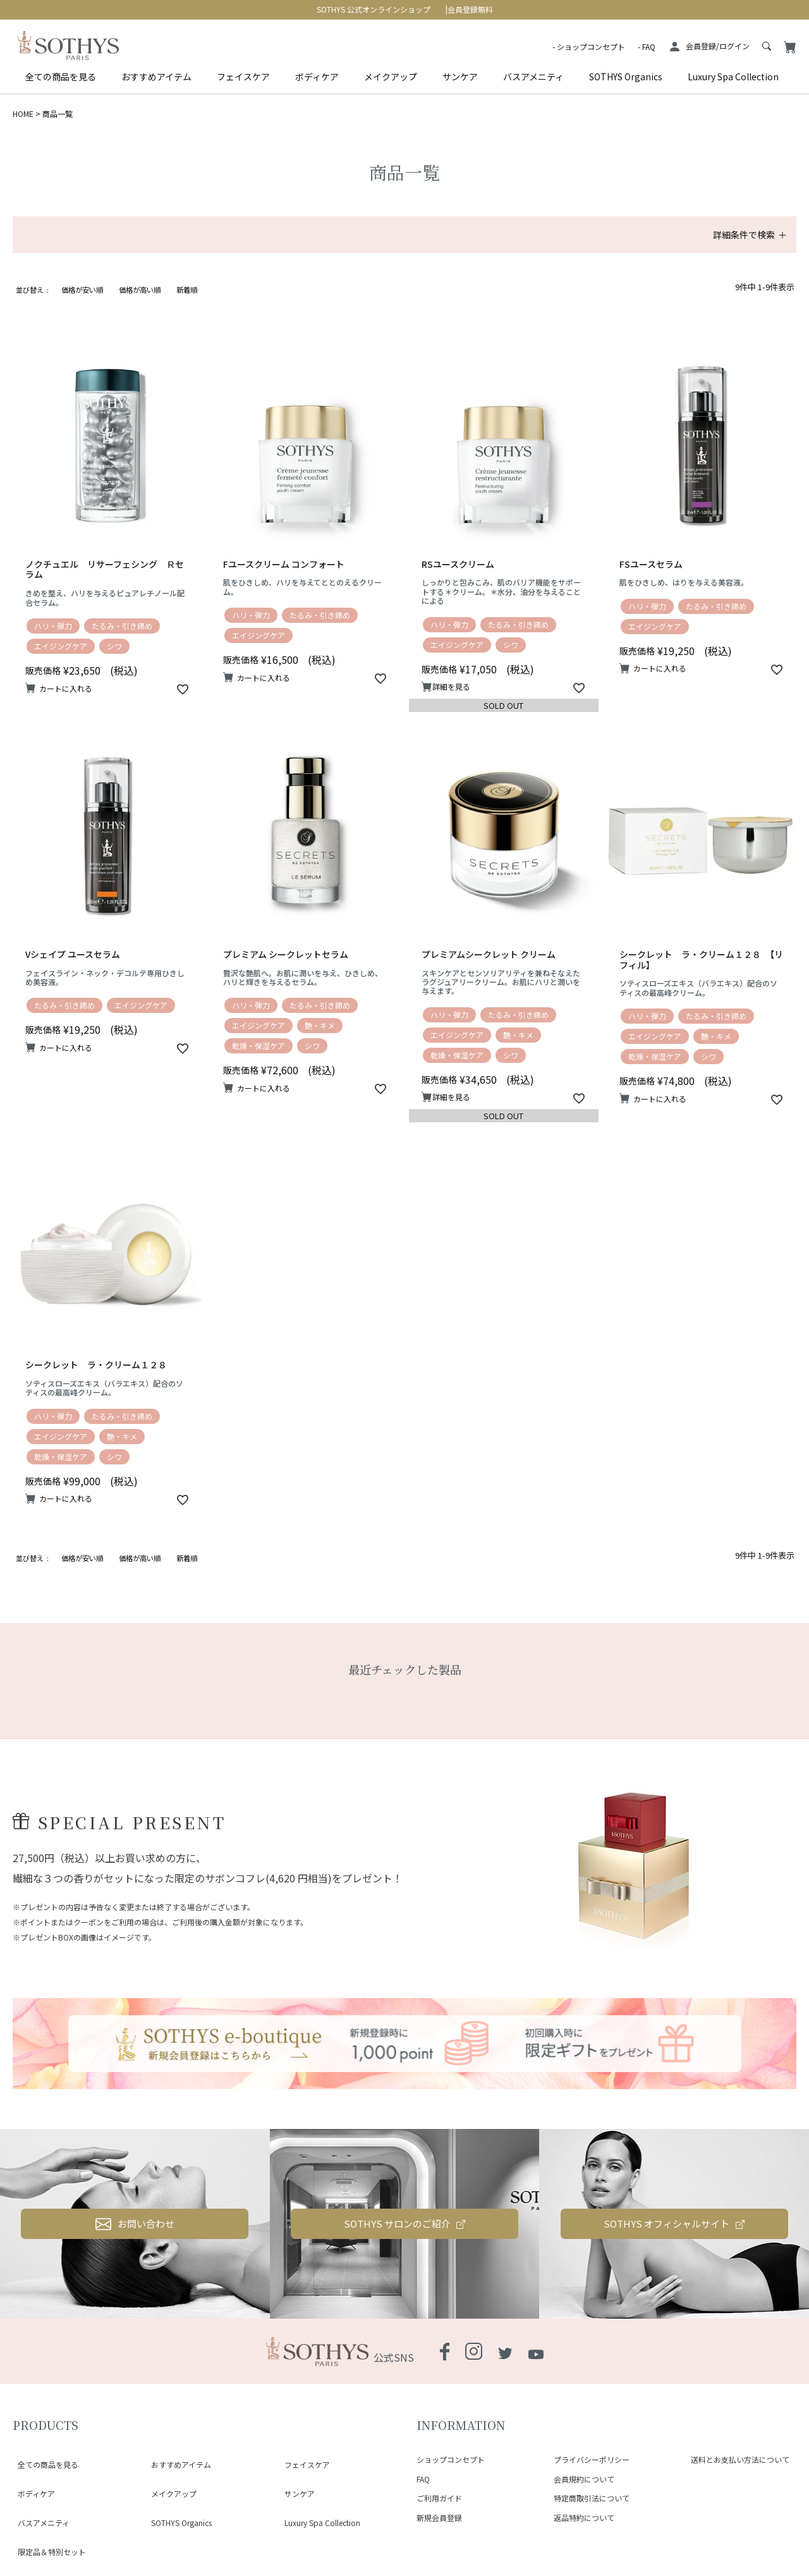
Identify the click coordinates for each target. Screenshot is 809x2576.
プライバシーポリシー (592, 2459)
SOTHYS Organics (625, 76)
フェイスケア (243, 76)
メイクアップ (390, 76)
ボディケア (317, 76)
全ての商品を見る (60, 76)
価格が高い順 (140, 290)
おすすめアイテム (156, 76)
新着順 (186, 290)
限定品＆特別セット (47, 2503)
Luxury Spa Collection (733, 76)
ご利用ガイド (439, 2498)
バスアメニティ (533, 76)
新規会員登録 (439, 2517)
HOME (23, 113)
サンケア (460, 76)
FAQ (648, 46)
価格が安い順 (82, 290)
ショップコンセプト (591, 46)
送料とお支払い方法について (740, 2459)
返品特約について (584, 2517)
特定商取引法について (592, 2498)
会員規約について (584, 2479)
